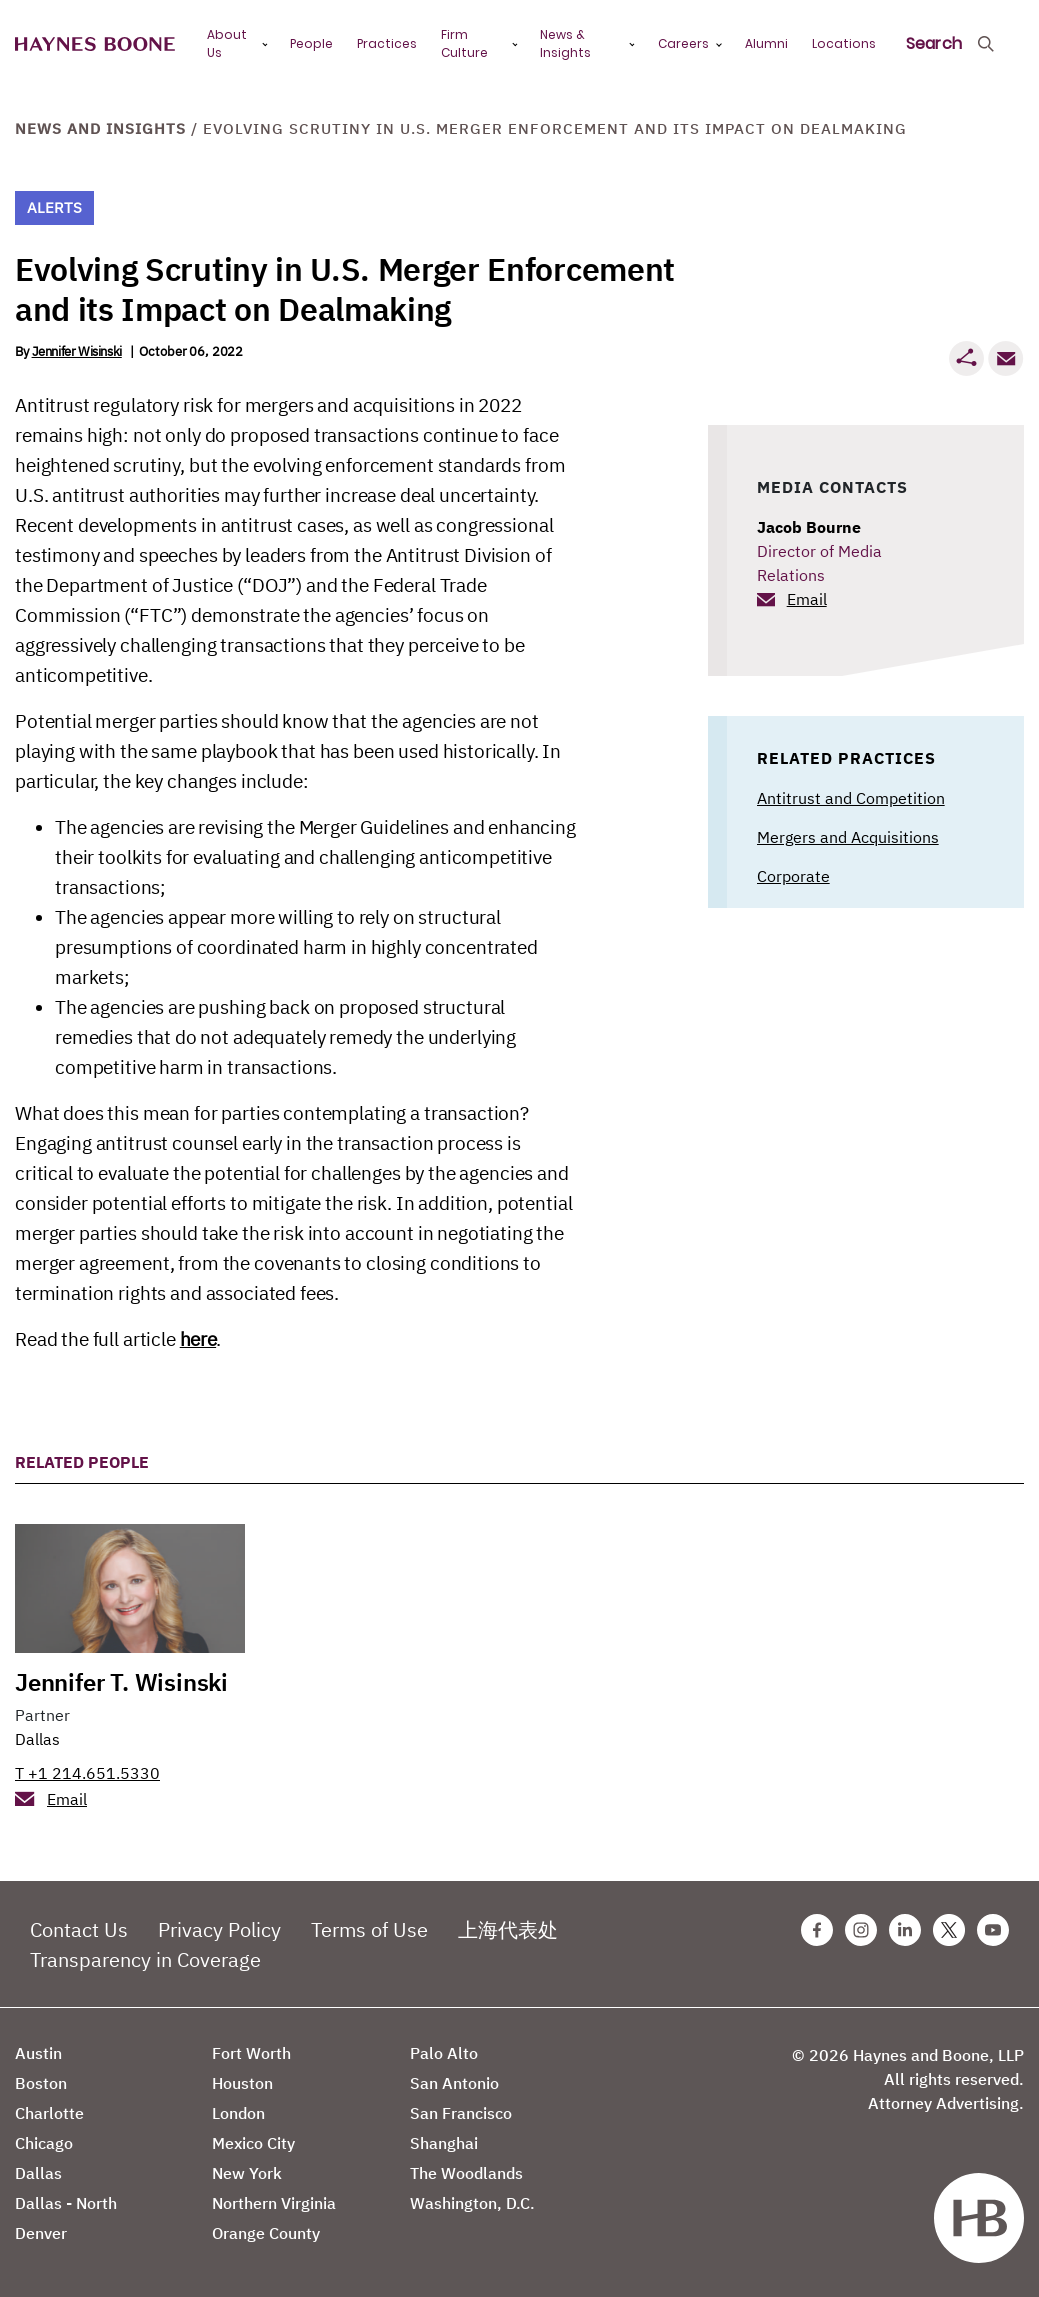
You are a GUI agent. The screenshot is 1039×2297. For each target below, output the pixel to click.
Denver (41, 2233)
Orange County (266, 2233)
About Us (227, 43)
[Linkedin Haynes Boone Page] (905, 1930)
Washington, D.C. (472, 2203)
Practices (387, 43)
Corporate (793, 876)
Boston (41, 2083)
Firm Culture (464, 43)
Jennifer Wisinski (77, 351)
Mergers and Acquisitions (848, 837)
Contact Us (79, 1929)
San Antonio (454, 2083)
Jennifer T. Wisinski (121, 1682)
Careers (683, 43)
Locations (844, 43)
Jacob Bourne (809, 527)
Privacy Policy (219, 1929)
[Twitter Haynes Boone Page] (949, 1930)
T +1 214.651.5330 (87, 1773)
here (198, 1339)
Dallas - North (66, 2203)
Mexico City (253, 2143)
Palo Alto (444, 2053)
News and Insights (100, 128)
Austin (38, 2053)
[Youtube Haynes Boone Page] (993, 1930)
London (238, 2113)
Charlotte (49, 2113)
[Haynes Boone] (95, 44)
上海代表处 (508, 1929)
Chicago (44, 2143)
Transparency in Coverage (145, 1959)
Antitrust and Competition (851, 798)
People (311, 43)
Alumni (766, 43)
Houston (242, 2083)
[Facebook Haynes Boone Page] (817, 1930)
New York (247, 2173)
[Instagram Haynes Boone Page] (861, 1930)
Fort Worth (251, 2053)
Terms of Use (369, 1929)
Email (807, 599)
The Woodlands (466, 2173)
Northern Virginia (274, 2203)
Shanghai (444, 2143)
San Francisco (461, 2113)
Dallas (37, 1739)
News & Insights (565, 43)
